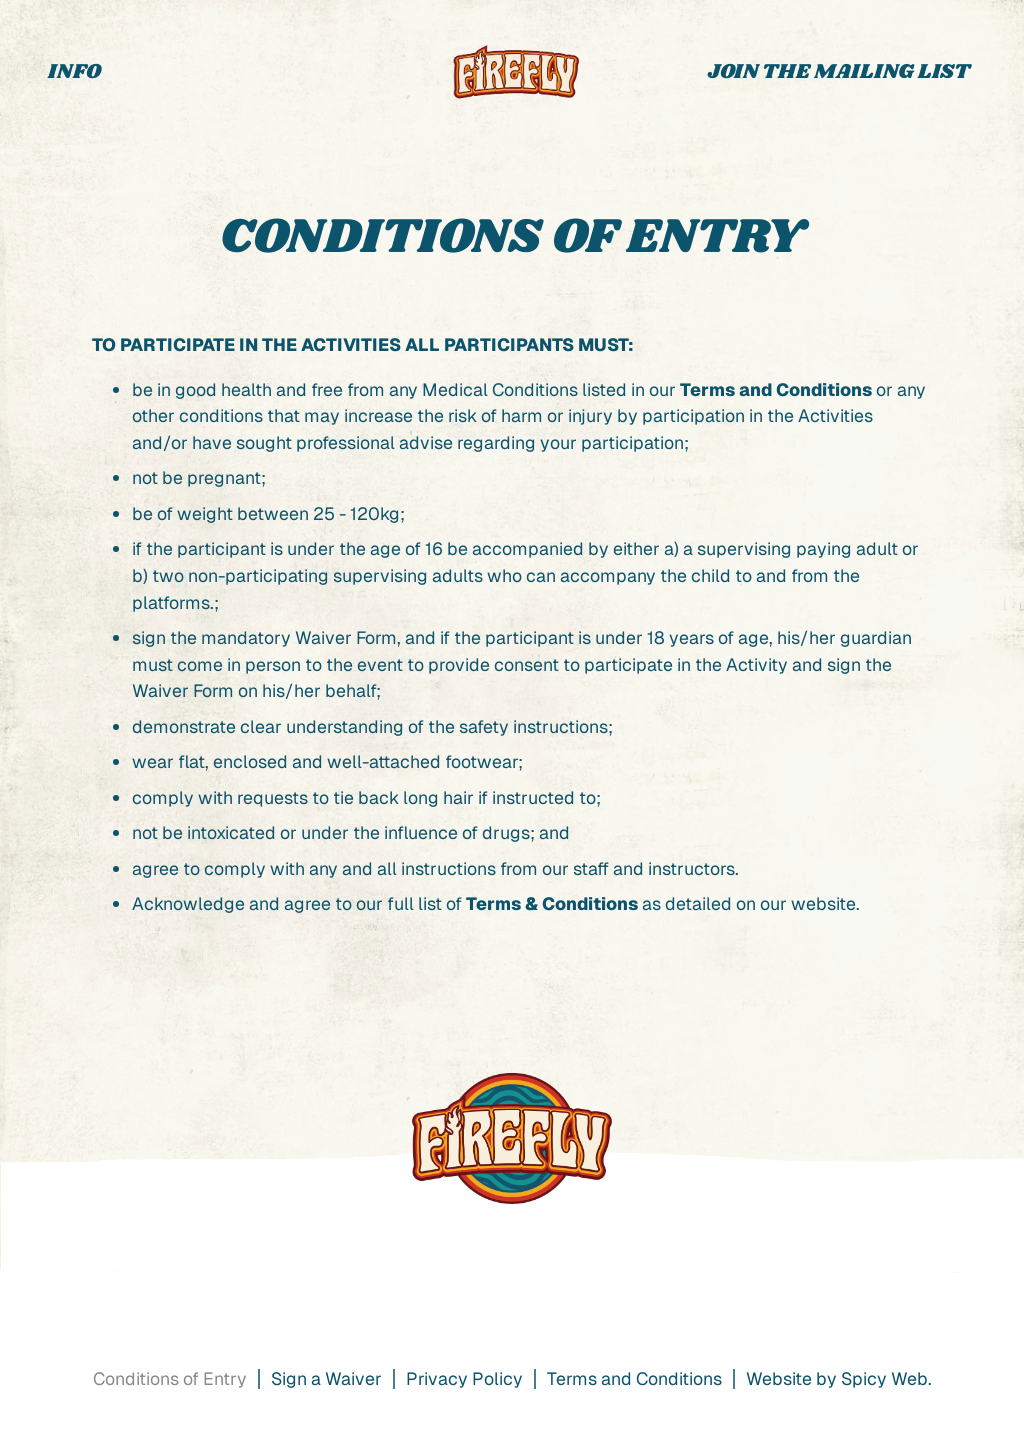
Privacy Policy (464, 1378)
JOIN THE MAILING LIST (839, 72)
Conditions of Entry (170, 1378)
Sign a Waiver (326, 1378)
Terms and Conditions (776, 389)
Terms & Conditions (552, 903)
